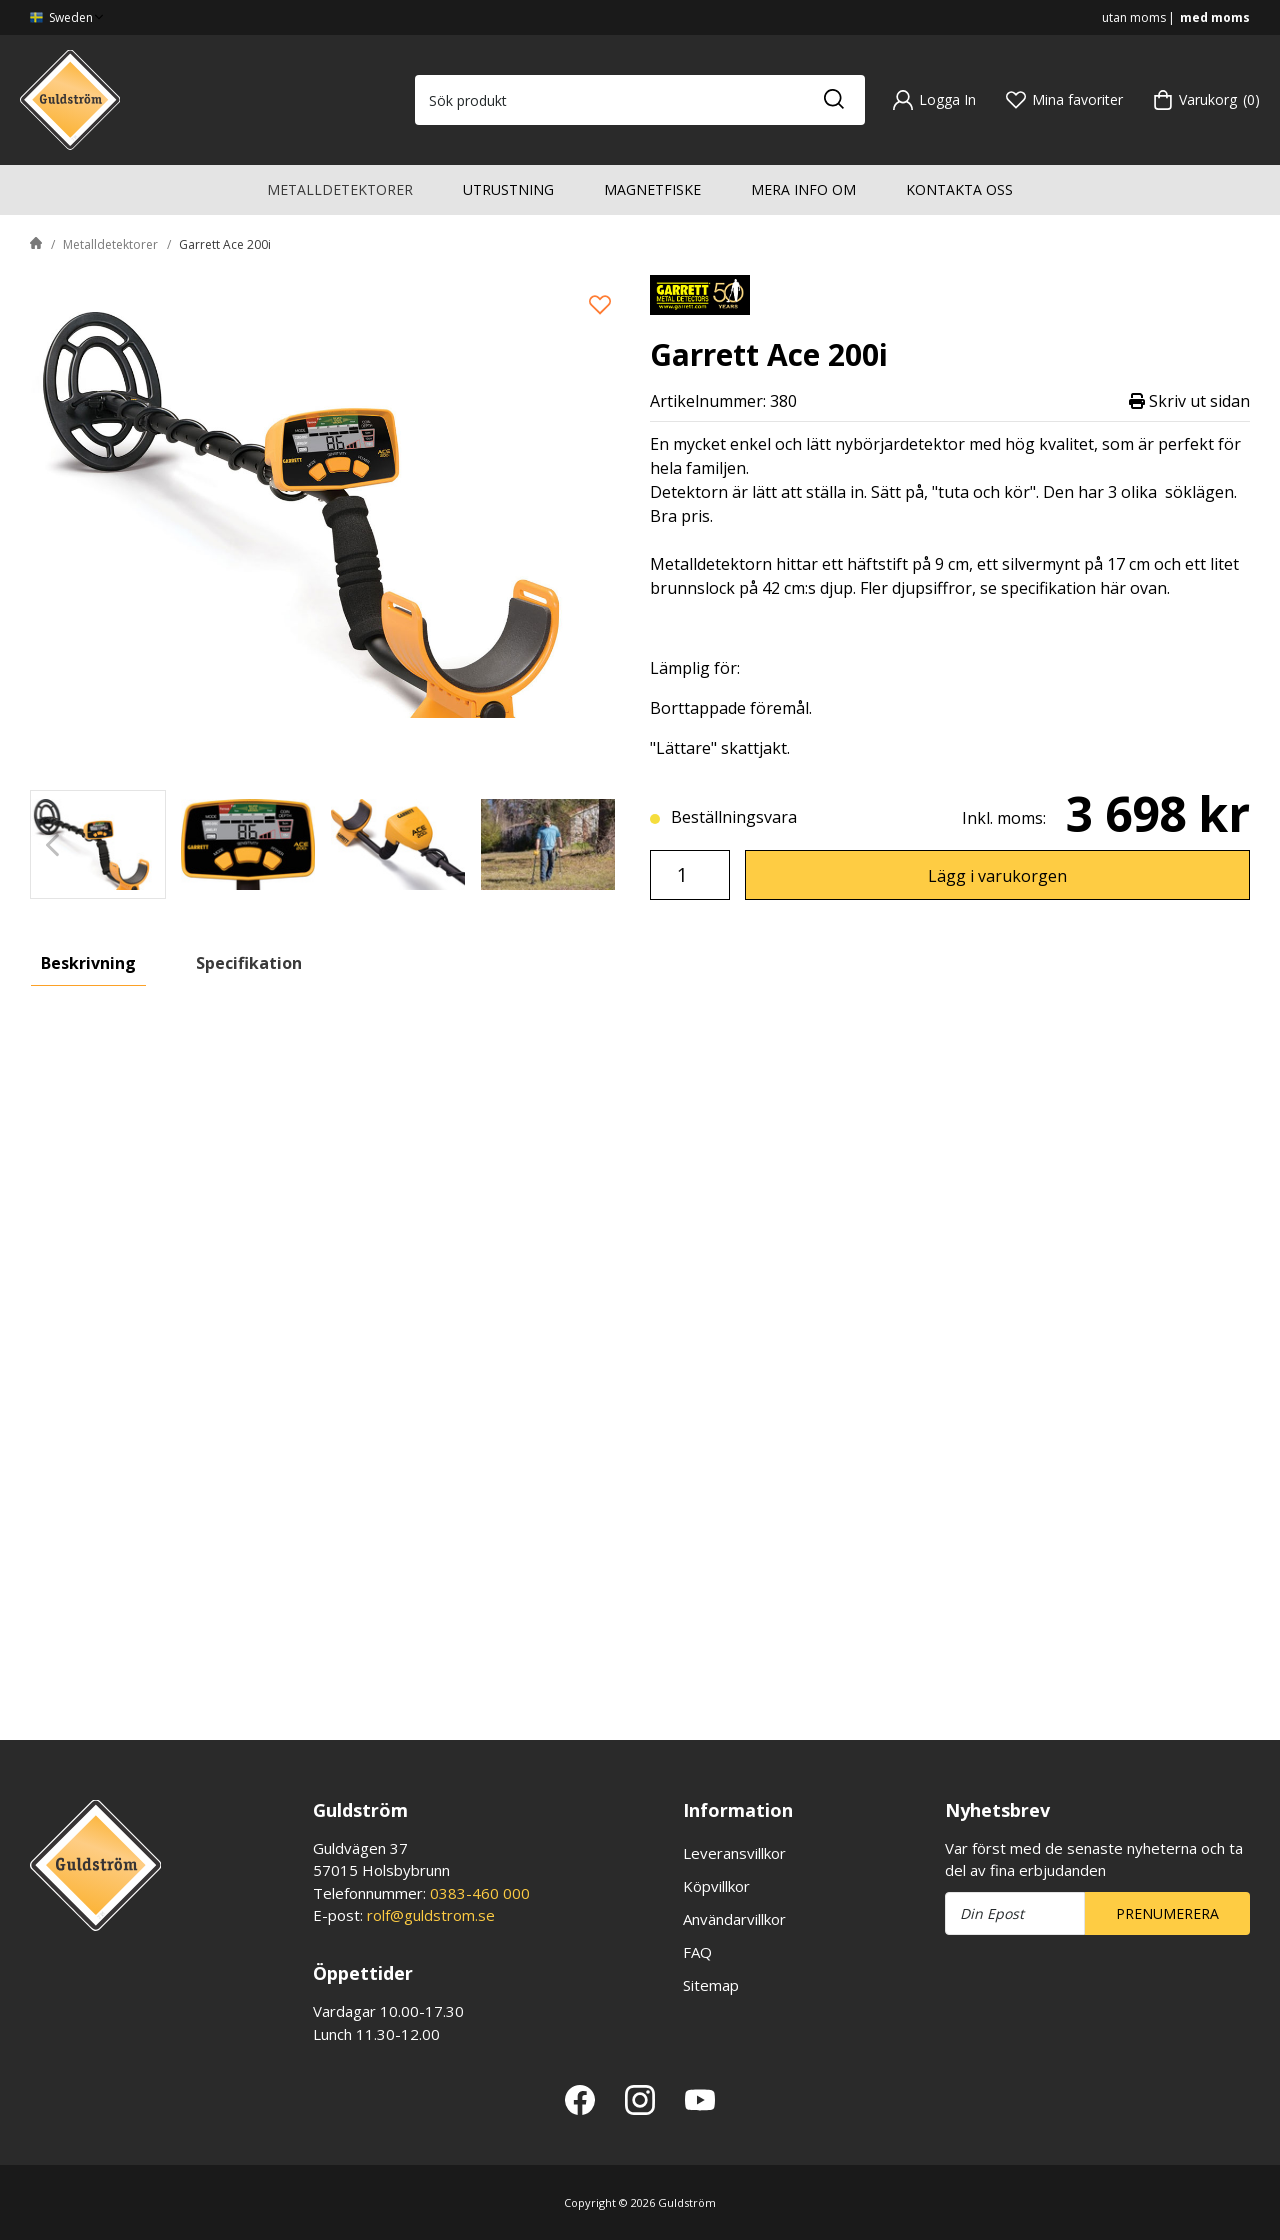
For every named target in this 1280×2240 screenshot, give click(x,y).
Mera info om (803, 189)
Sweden (68, 17)
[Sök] (833, 100)
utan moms (1134, 17)
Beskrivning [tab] (88, 963)
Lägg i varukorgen (997, 876)
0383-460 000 (480, 1893)
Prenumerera (1167, 1913)
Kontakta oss (959, 189)
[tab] (98, 844)
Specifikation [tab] (249, 963)
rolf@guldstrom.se (431, 1915)
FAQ (697, 1952)
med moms (1215, 17)
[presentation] (98, 844)
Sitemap (711, 1985)
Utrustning (508, 189)
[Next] (607, 844)
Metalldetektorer (340, 189)
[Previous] (52, 844)
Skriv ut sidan (1189, 401)
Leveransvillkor (734, 1853)
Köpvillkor (716, 1886)
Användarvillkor (734, 1919)
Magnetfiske (652, 189)
